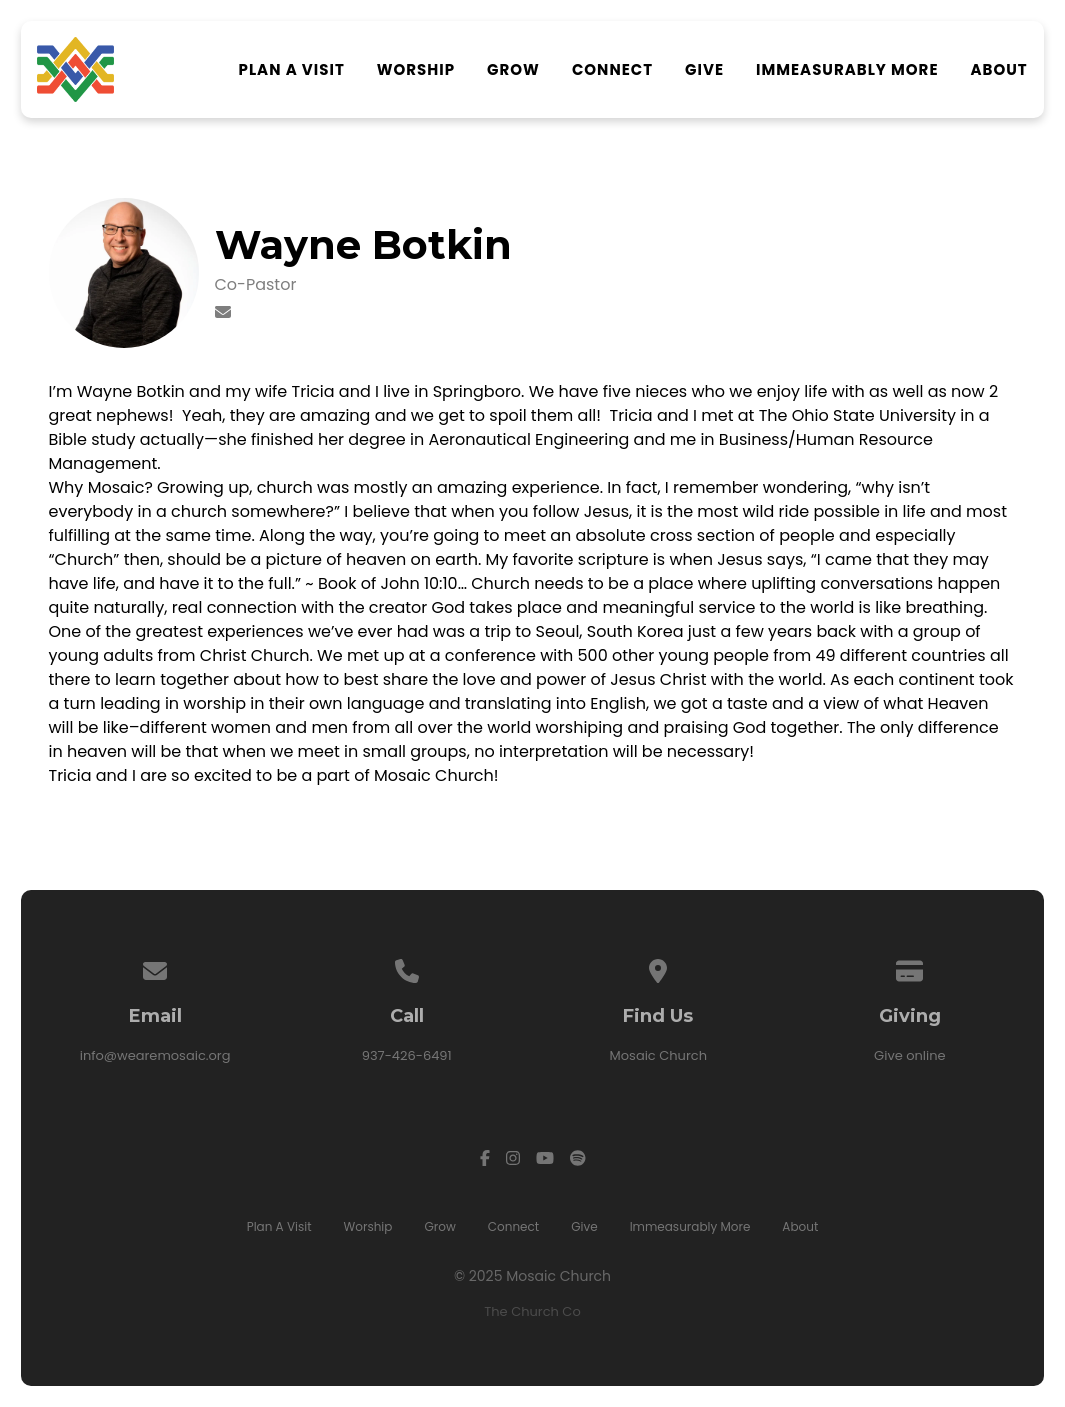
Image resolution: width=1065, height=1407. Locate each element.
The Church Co (532, 1311)
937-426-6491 (407, 1055)
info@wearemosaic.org (155, 1055)
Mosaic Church (658, 1055)
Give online (910, 1055)
